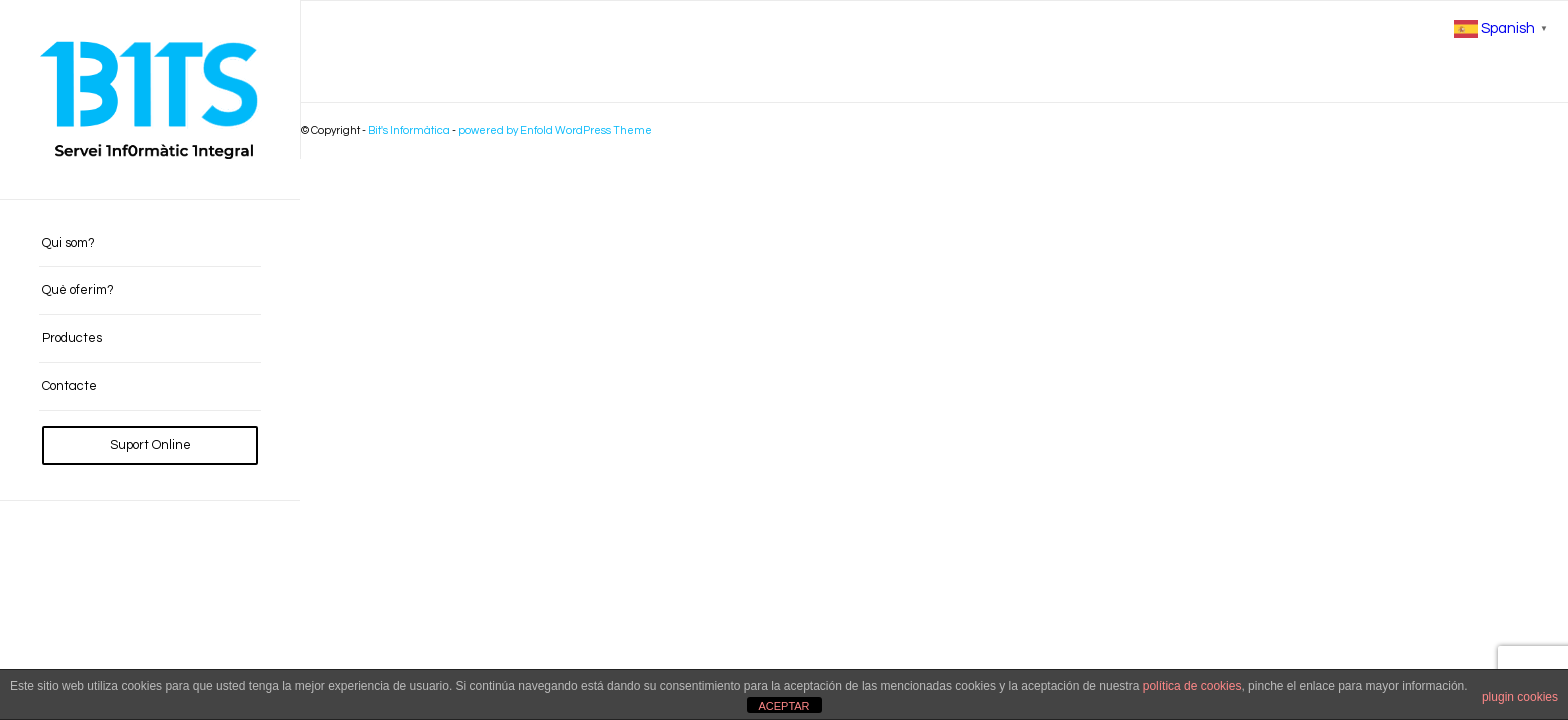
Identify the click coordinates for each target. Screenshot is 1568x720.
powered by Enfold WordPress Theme (555, 130)
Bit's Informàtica (409, 130)
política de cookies (1192, 686)
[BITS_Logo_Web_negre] (150, 99)
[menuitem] (150, 244)
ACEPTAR (783, 706)
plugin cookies (1520, 697)
